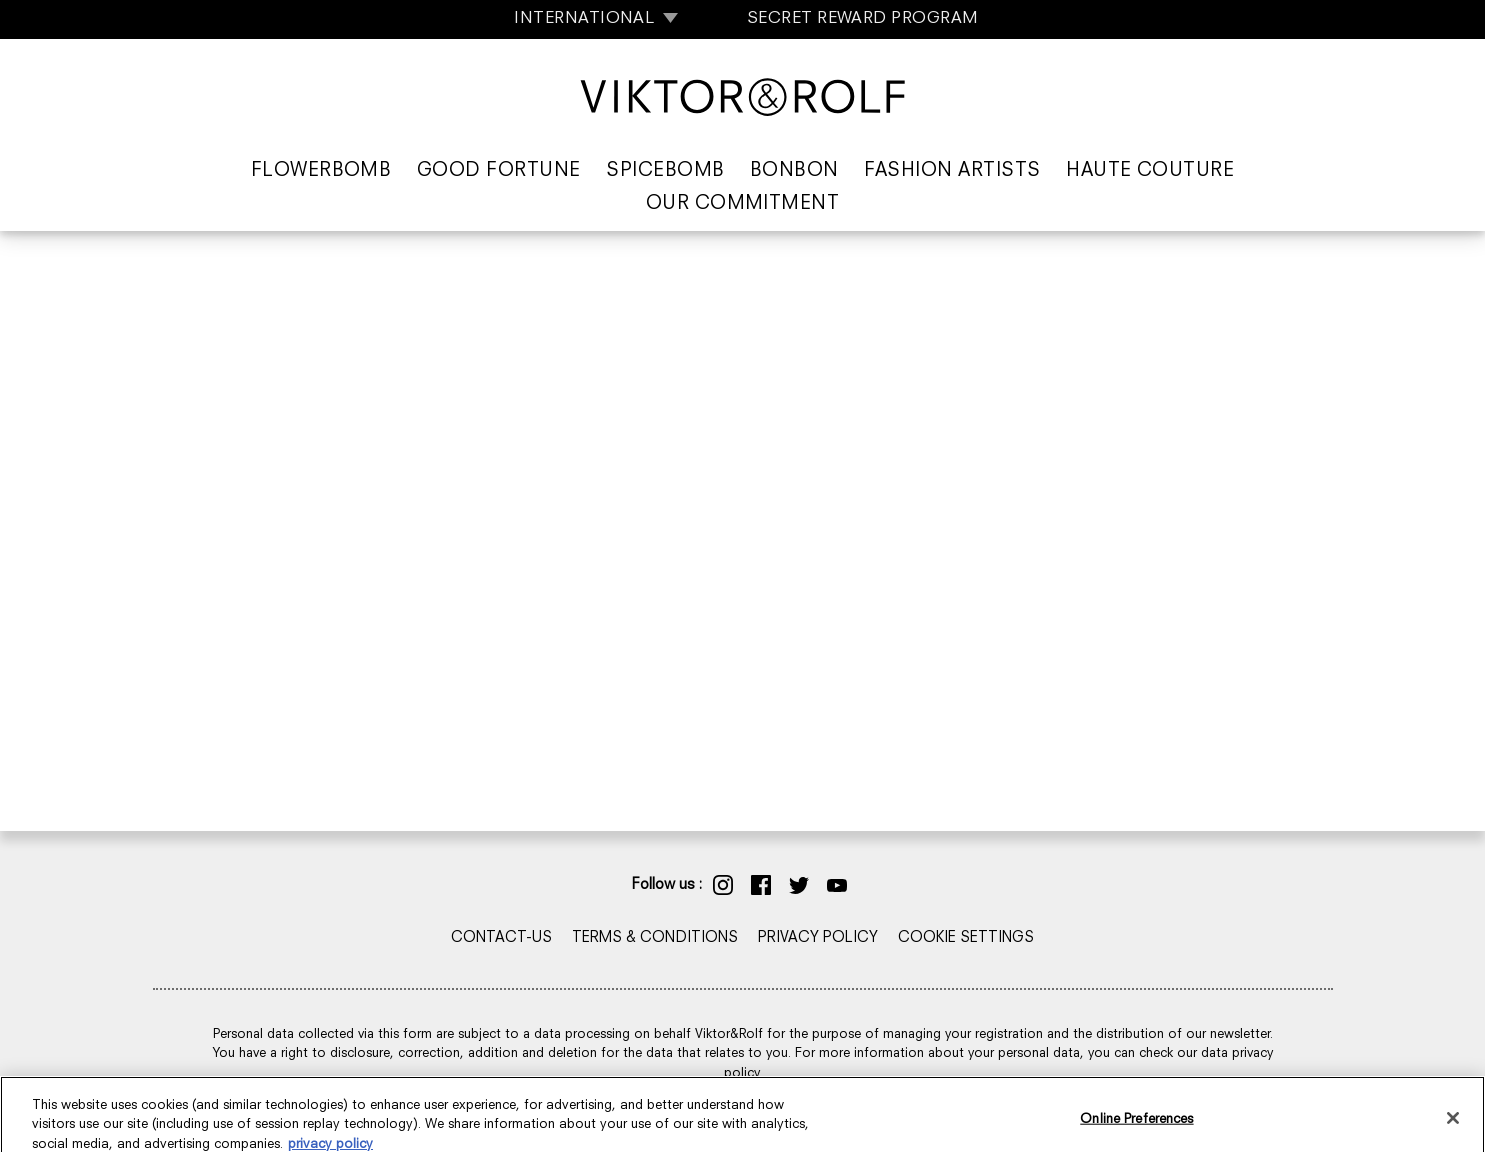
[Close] (1453, 1129)
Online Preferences (1136, 1130)
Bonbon (794, 171)
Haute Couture (1150, 171)
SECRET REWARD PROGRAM (863, 19)
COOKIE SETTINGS (966, 938)
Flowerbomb (321, 171)
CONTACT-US (501, 938)
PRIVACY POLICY (818, 938)
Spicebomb (665, 171)
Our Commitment (743, 204)
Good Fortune (499, 171)
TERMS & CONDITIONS (655, 938)
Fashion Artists (952, 171)
